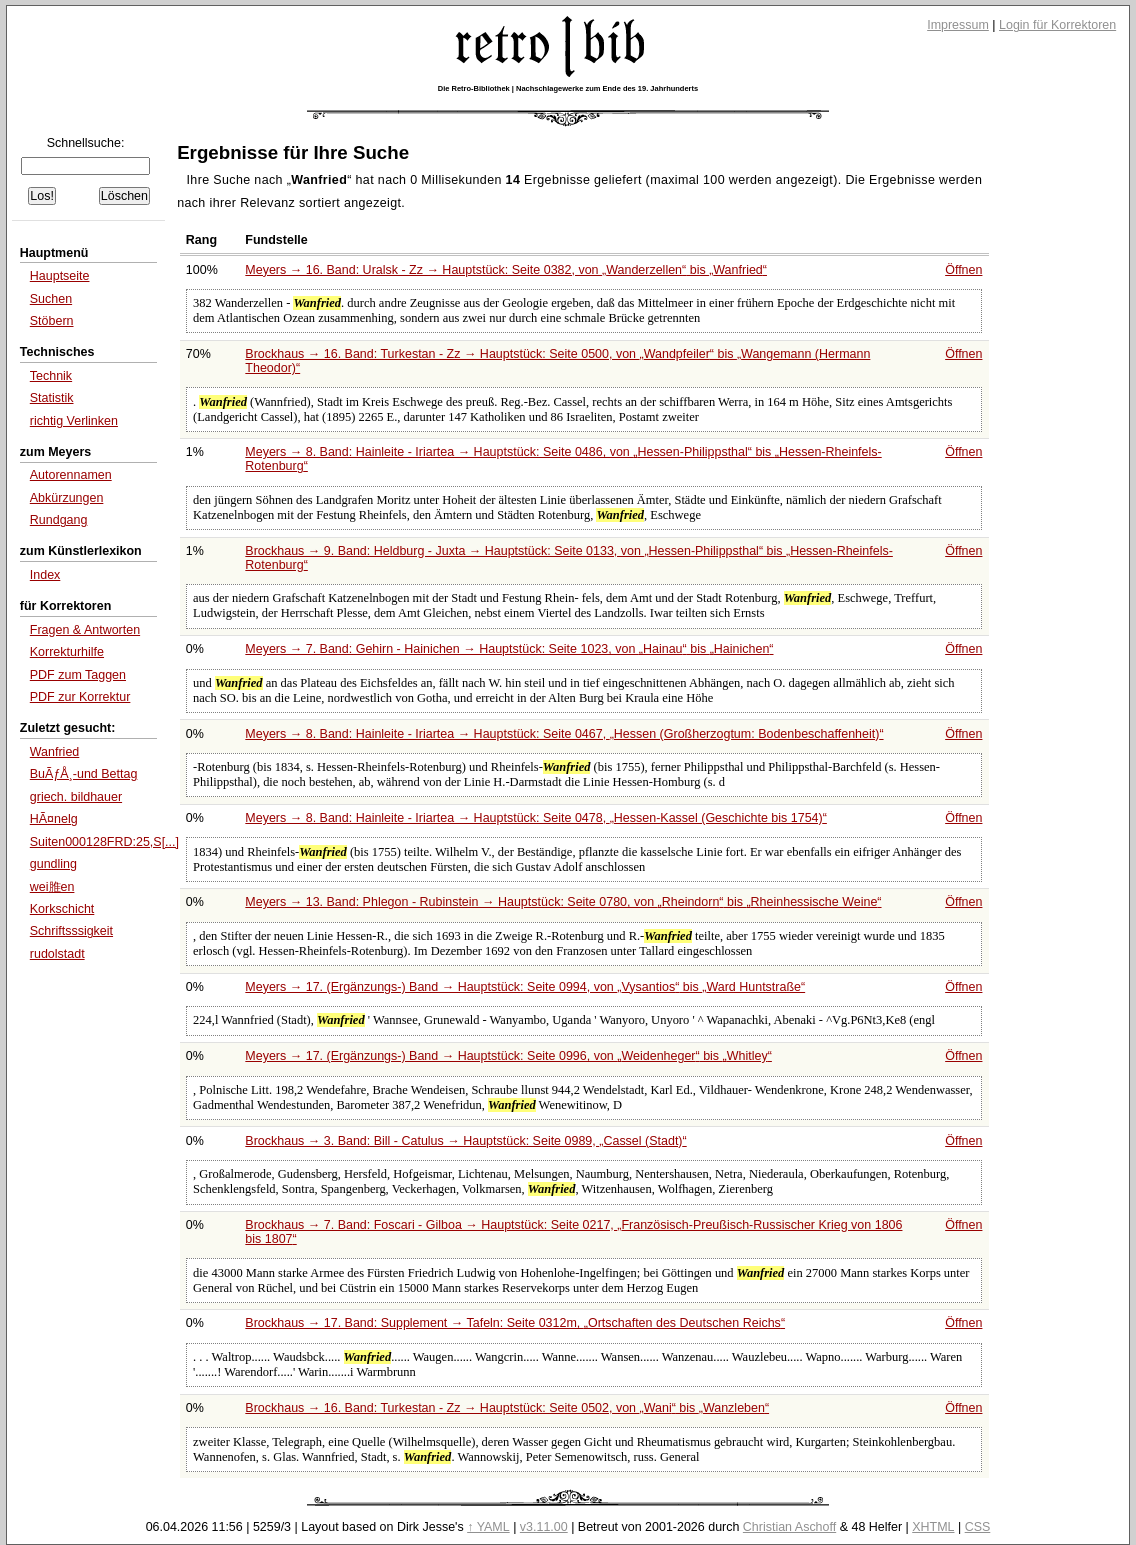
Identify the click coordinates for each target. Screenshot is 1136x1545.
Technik (51, 376)
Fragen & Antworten (85, 630)
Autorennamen (71, 475)
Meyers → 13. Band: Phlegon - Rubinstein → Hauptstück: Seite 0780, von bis (563, 902)
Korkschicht (62, 909)
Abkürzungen (67, 498)
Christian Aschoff (789, 1527)
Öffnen (963, 270)
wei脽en (52, 887)
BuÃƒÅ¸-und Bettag (84, 774)
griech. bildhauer (76, 797)
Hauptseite (60, 276)
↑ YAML (488, 1527)
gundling (53, 864)
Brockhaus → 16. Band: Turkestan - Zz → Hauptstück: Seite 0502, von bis (507, 1408)
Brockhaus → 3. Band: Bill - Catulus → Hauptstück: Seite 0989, (465, 1141)
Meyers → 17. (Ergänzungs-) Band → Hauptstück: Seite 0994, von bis (525, 987)
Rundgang (59, 520)
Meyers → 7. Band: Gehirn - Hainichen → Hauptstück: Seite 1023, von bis (509, 649)
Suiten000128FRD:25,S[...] (104, 842)
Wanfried (55, 752)
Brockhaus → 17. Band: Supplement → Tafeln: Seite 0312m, (515, 1323)
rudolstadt (57, 954)
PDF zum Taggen (78, 675)
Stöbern (52, 321)
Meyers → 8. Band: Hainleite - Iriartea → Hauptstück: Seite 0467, (564, 734)
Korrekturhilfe (67, 652)
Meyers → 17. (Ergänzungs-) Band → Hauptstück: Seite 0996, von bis (508, 1056)
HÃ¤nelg (54, 819)
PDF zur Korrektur (80, 697)
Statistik (52, 398)
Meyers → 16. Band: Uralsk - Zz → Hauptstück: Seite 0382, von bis (506, 270)
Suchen (51, 299)
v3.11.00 (544, 1527)
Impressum (958, 25)
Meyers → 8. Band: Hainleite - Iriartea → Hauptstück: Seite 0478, (536, 818)
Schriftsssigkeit (71, 931)
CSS (978, 1527)
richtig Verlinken (74, 421)
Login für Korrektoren (1057, 25)
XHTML (933, 1527)
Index (45, 575)
